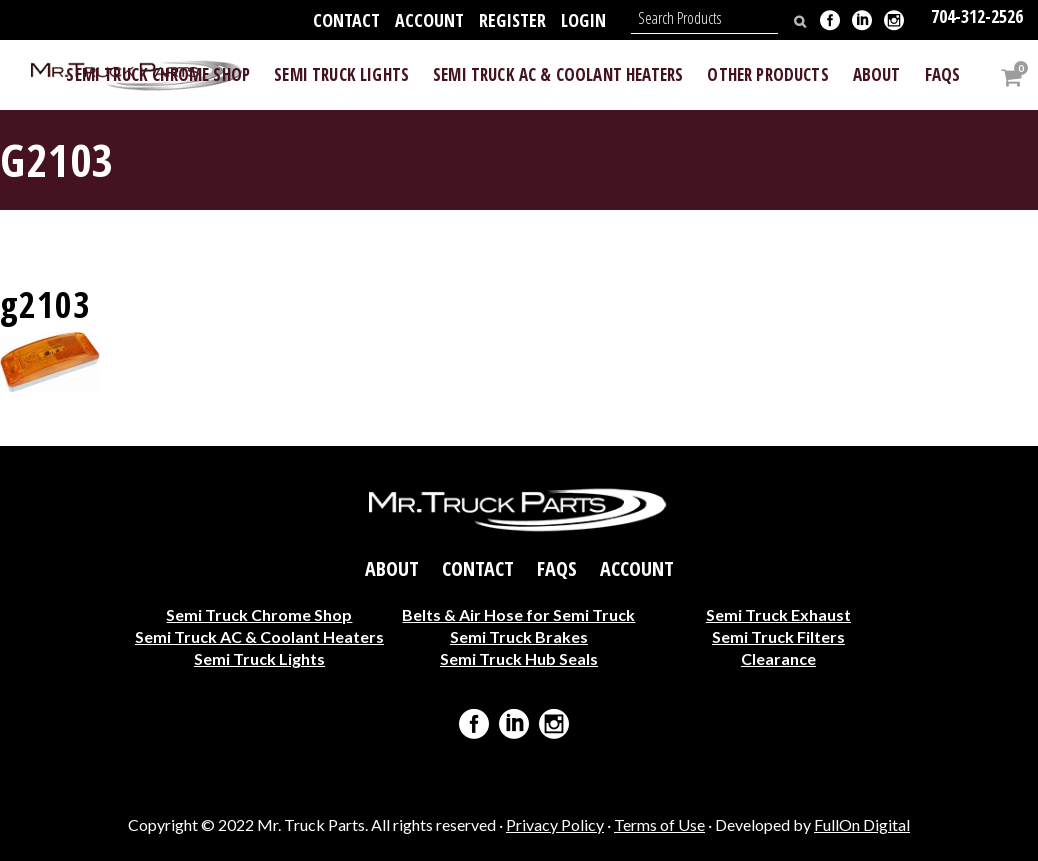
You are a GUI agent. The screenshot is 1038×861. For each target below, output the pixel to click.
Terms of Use (659, 824)
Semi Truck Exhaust (778, 614)
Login (583, 20)
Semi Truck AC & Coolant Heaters (259, 636)
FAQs (557, 569)
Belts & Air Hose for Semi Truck (518, 614)
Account (429, 20)
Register (512, 20)
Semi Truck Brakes (519, 636)
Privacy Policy (555, 824)
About (392, 569)
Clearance (778, 658)
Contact (346, 20)
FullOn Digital (862, 824)
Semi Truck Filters (778, 636)
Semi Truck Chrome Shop (259, 614)
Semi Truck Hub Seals (519, 658)
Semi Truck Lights (259, 658)
